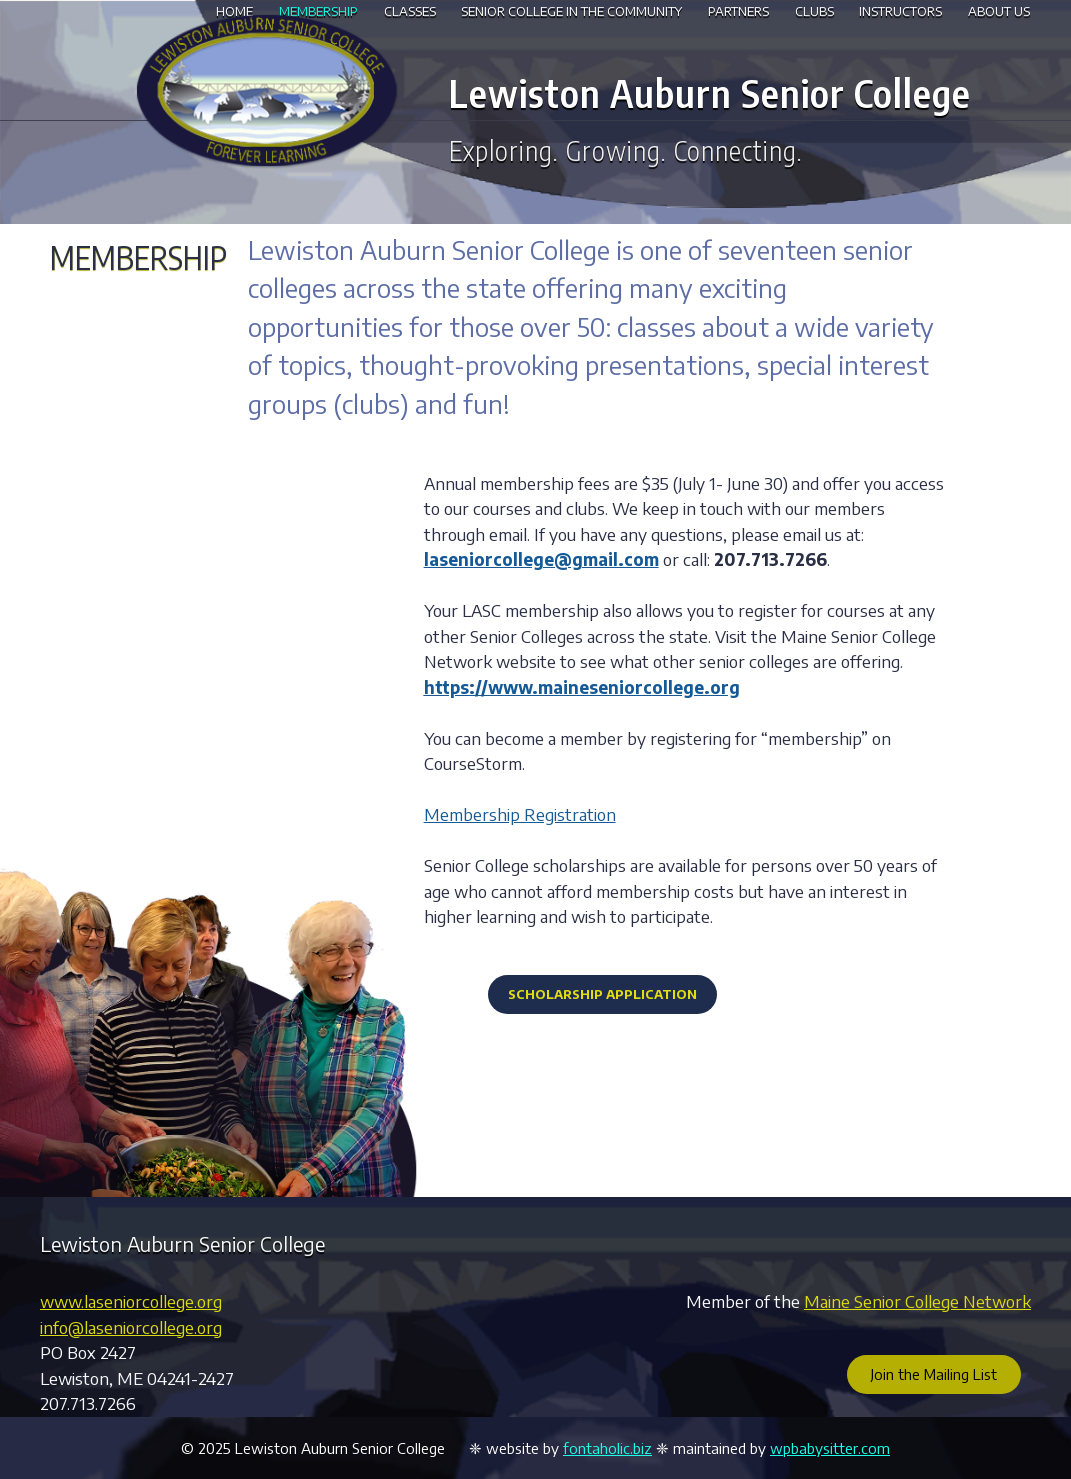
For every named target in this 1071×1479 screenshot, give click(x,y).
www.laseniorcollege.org (131, 1301)
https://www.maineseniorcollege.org (582, 687)
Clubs (814, 11)
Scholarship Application (602, 994)
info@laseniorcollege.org (131, 1327)
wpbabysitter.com (830, 1448)
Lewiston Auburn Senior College (710, 92)
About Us (999, 11)
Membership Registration (520, 814)
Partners (738, 11)
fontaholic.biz (607, 1448)
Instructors (900, 11)
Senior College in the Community (571, 11)
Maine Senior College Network (917, 1301)
